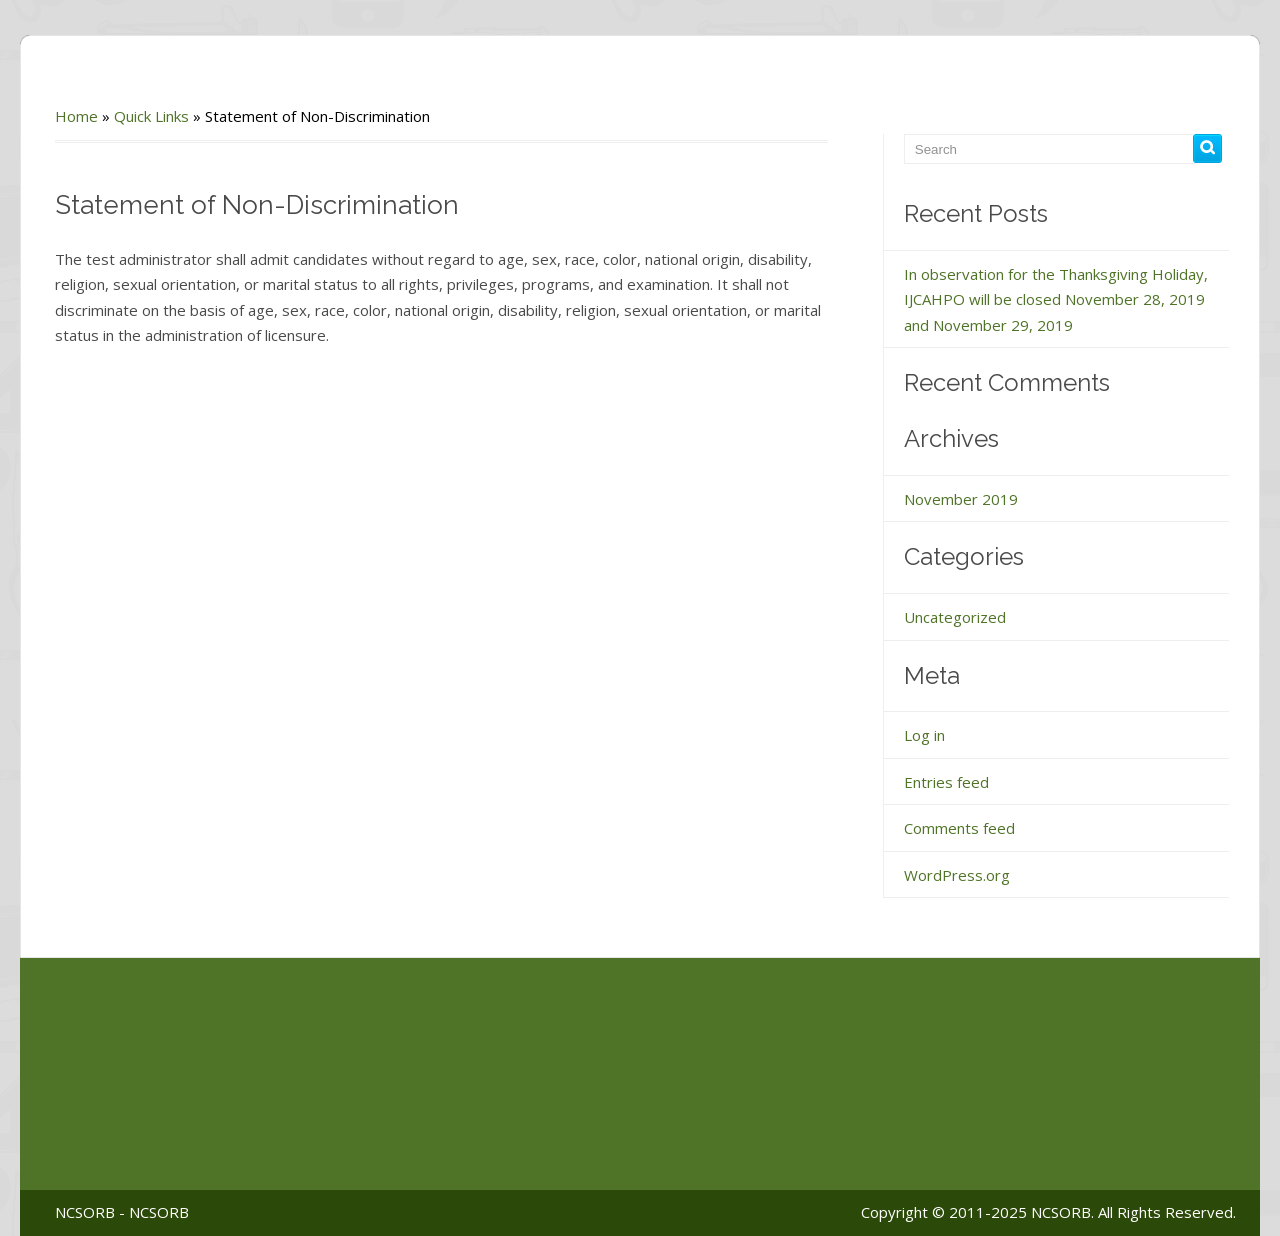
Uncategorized (955, 617)
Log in (924, 735)
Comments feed (959, 828)
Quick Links (151, 116)
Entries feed (946, 782)
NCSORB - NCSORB (122, 1212)
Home (76, 116)
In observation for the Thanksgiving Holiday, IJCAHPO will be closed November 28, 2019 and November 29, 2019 (1056, 299)
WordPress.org (957, 875)
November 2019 (961, 499)
